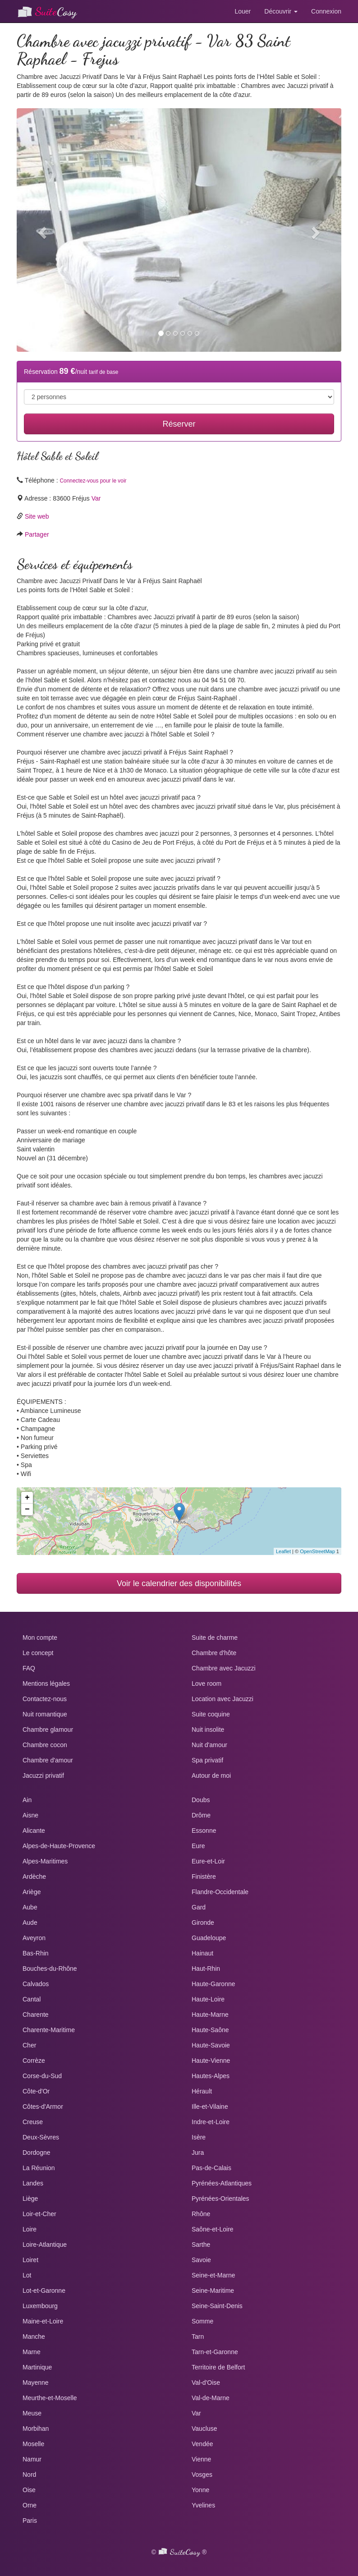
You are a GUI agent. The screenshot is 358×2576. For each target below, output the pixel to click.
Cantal (32, 1999)
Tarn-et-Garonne (215, 2351)
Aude (30, 1922)
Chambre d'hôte (214, 1652)
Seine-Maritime (213, 2290)
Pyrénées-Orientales (220, 2198)
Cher (29, 2045)
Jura (198, 2152)
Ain (27, 1799)
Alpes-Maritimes (45, 1861)
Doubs (201, 1799)
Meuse (32, 2413)
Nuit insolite (208, 1729)
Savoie (201, 2259)
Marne (32, 2351)
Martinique (37, 2367)
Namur (32, 2459)
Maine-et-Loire (43, 2321)
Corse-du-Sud (42, 2075)
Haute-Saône (210, 2029)
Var (96, 498)
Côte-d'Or (36, 2091)
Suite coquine (211, 1714)
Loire (30, 2229)
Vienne (201, 2459)
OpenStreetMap (317, 1551)
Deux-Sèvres (41, 2137)
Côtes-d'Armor (43, 2106)
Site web (37, 516)
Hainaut (202, 1953)
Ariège (32, 1891)
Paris (30, 2520)
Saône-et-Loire (213, 2229)
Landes (33, 2183)
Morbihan (36, 2428)
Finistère (204, 1876)
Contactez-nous (45, 1698)
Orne (30, 2505)
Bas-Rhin (36, 1953)
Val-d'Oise (206, 2382)
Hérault (202, 2091)
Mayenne (36, 2382)
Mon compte (40, 1637)
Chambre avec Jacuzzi (224, 1668)
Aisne (30, 1815)
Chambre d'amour (48, 1760)
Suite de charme (215, 1637)
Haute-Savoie (211, 2045)
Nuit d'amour (209, 1744)
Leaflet (283, 1551)
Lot (27, 2275)
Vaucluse (204, 2428)
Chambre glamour (48, 1729)
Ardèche (34, 1876)
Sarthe (201, 2244)
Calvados (36, 1983)
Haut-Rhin (206, 1968)
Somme (202, 2321)
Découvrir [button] (281, 11)
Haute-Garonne (213, 1983)
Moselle (33, 2443)
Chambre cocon (45, 1744)
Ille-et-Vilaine (210, 2106)
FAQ (29, 1668)
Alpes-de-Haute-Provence (59, 1845)
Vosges (202, 2474)
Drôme (201, 1815)
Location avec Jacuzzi (222, 1698)
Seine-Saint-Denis (217, 2305)
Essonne (204, 1830)
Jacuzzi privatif (43, 1775)
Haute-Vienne (211, 2060)
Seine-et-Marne (213, 2275)
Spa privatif (207, 1760)
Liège (30, 2198)
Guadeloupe (209, 1937)
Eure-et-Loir (208, 1861)
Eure (198, 1845)
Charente (36, 2014)
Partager (37, 534)
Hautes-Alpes (210, 2075)
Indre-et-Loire (210, 2121)
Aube (30, 1907)
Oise (29, 2489)
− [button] (27, 1509)
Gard (199, 1907)
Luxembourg (40, 2305)
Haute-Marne (210, 2014)
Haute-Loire (208, 1999)
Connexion (326, 11)
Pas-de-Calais (211, 2167)
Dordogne (36, 2152)
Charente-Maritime (49, 2029)
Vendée (202, 2443)
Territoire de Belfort (218, 2367)
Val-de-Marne (210, 2397)
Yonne (200, 2489)
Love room (206, 1683)
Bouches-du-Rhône (50, 1968)
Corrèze (34, 2060)
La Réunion (39, 2167)
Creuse (33, 2121)
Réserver (178, 423)
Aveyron (34, 1937)
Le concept (38, 1652)
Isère (199, 2137)
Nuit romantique (45, 1714)
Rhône (201, 2213)
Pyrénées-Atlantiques (222, 2183)
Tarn (198, 2336)
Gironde (203, 1922)
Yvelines (203, 2505)
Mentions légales (46, 1683)
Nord (29, 2474)
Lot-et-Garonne (44, 2290)
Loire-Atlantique (45, 2244)
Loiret (30, 2259)
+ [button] (27, 1497)
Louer (242, 11)
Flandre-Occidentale (220, 1891)
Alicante (34, 1830)
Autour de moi (211, 1775)
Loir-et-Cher (39, 2213)
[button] (41, 230)
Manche (34, 2336)
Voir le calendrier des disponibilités (179, 1583)
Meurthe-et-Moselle (50, 2397)
